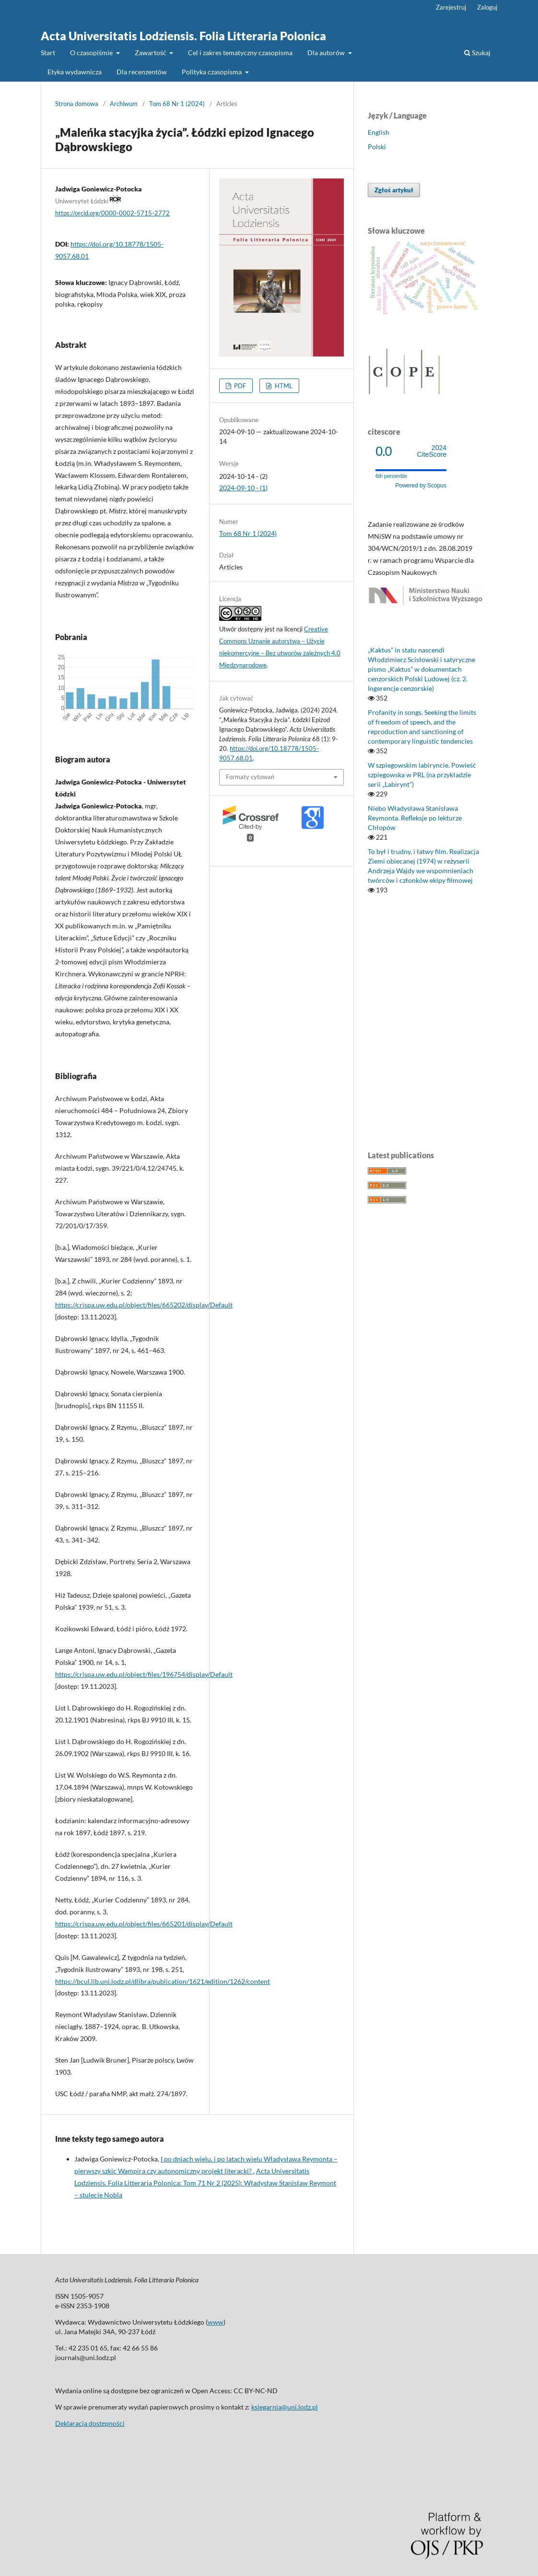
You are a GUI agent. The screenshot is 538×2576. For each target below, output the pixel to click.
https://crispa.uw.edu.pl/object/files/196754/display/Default (144, 1674)
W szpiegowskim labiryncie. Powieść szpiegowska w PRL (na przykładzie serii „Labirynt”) (422, 774)
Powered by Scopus (420, 485)
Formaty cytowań (250, 777)
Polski (377, 146)
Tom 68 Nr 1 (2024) (177, 103)
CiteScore (431, 451)
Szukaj (477, 52)
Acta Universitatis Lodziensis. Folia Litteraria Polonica (183, 36)
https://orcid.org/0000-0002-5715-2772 (112, 213)
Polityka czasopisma (212, 72)
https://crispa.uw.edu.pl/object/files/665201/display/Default (144, 1924)
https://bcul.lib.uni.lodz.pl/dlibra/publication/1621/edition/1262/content (162, 1981)
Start (48, 52)
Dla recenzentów (142, 72)
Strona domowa (76, 103)
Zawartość (151, 52)
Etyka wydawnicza (74, 72)
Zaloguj (487, 7)
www (215, 2322)
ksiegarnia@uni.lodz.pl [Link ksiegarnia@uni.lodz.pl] (284, 2407)
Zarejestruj (451, 7)
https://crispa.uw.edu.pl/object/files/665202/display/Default (144, 1305)
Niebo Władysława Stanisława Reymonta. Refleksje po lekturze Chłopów (415, 817)
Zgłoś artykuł (393, 190)
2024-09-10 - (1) (243, 488)
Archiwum (124, 103)
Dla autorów (326, 52)
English (378, 132)
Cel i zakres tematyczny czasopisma (240, 52)
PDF (239, 386)
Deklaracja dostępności (90, 2423)
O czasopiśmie (92, 52)
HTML (282, 386)
